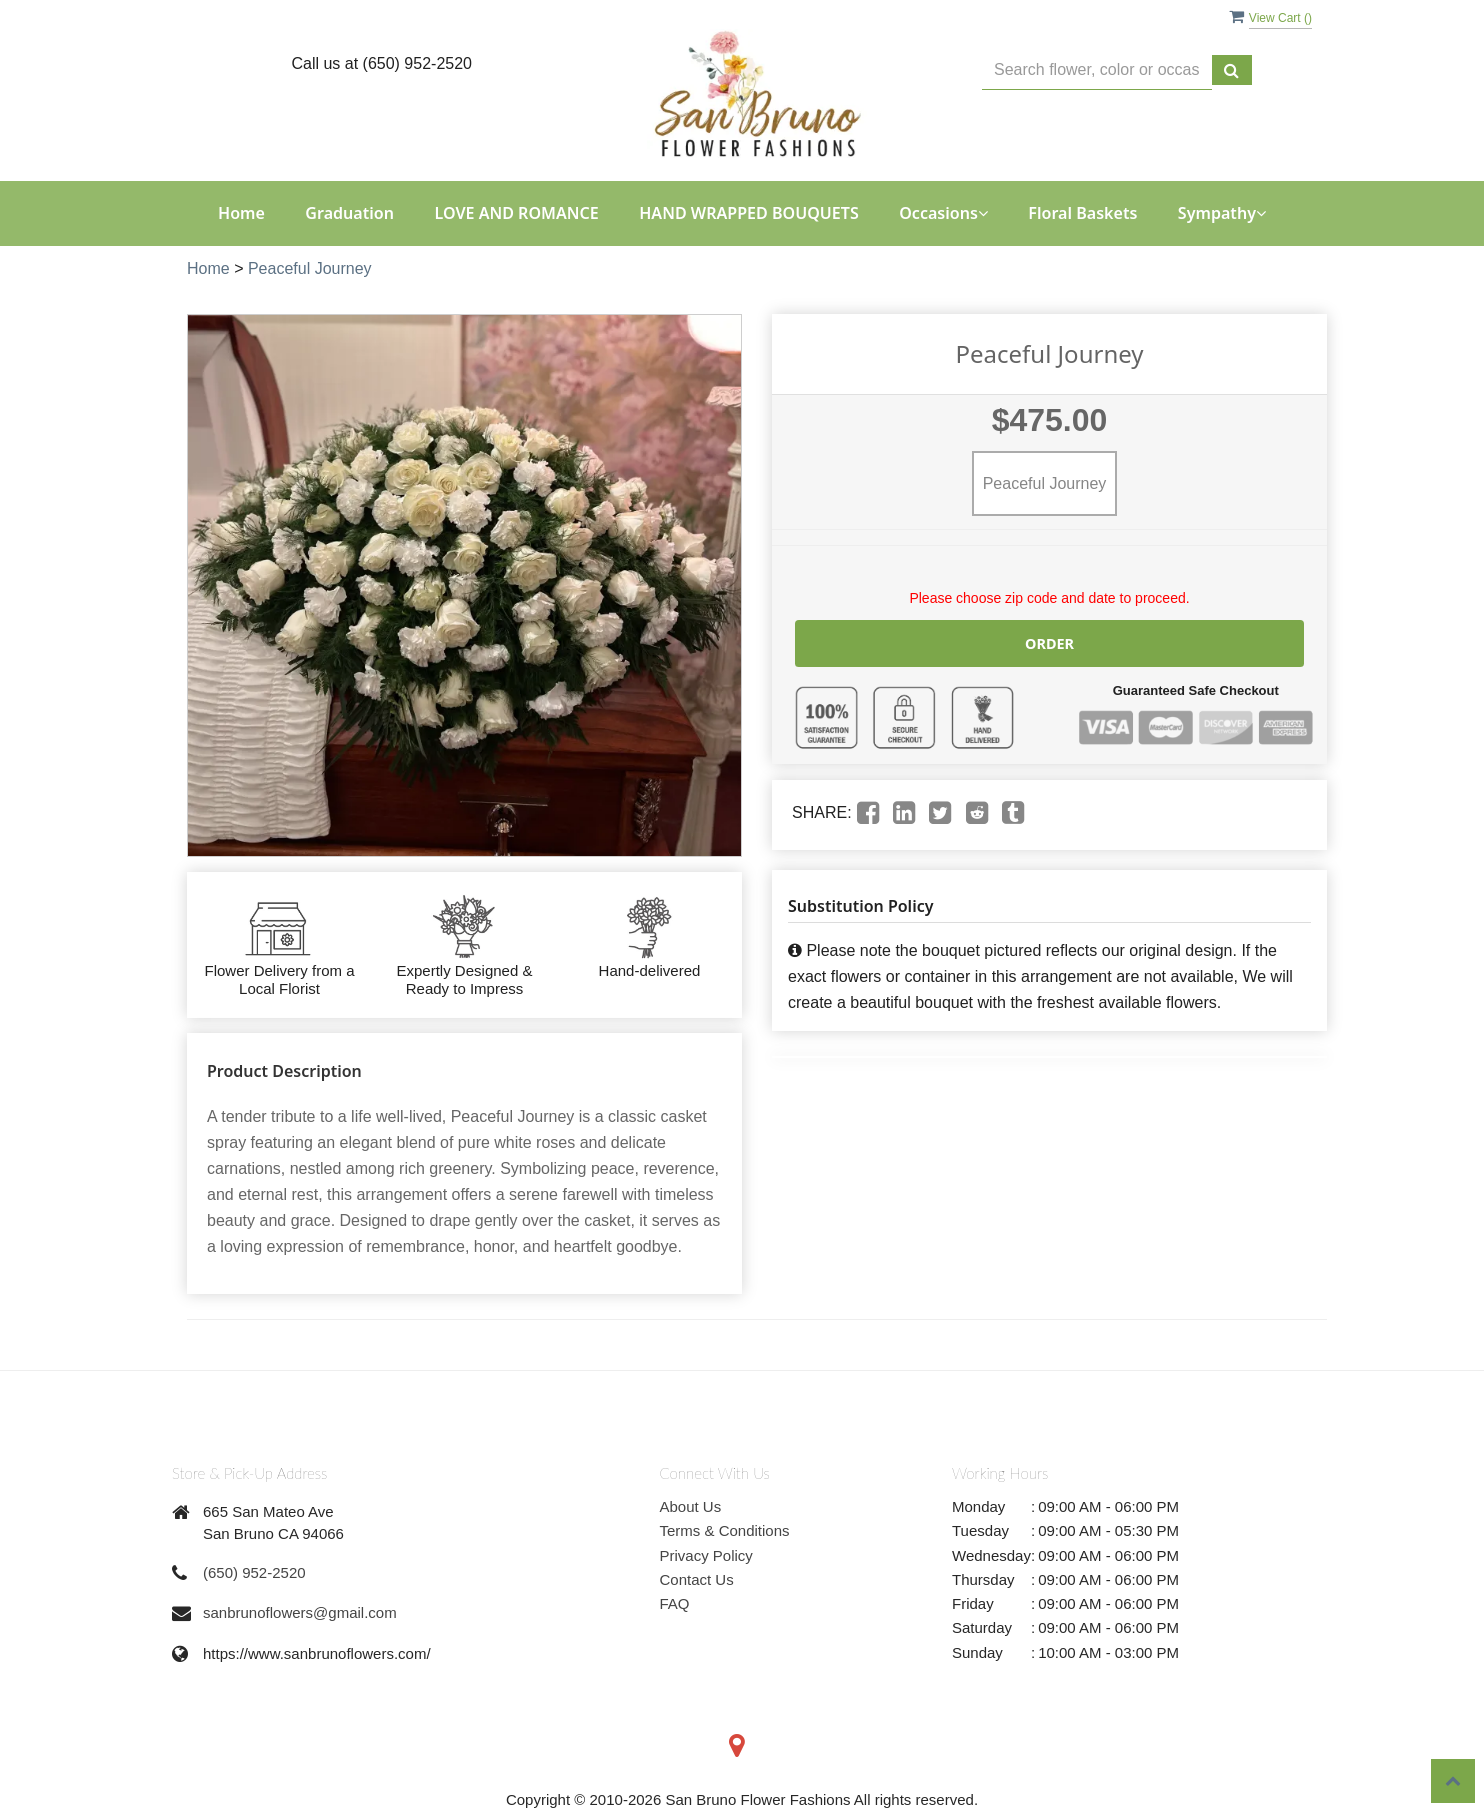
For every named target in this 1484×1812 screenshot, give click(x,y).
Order (1050, 642)
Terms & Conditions (725, 1530)
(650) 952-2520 (254, 1572)
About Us (691, 1506)
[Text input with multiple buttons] (1097, 70)
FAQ (675, 1603)
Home (241, 213)
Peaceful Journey (310, 268)
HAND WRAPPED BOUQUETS (749, 213)
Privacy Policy (706, 1555)
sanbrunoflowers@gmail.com (300, 1612)
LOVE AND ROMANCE (516, 213)
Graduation (349, 213)
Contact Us (697, 1579)
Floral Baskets (1082, 213)
